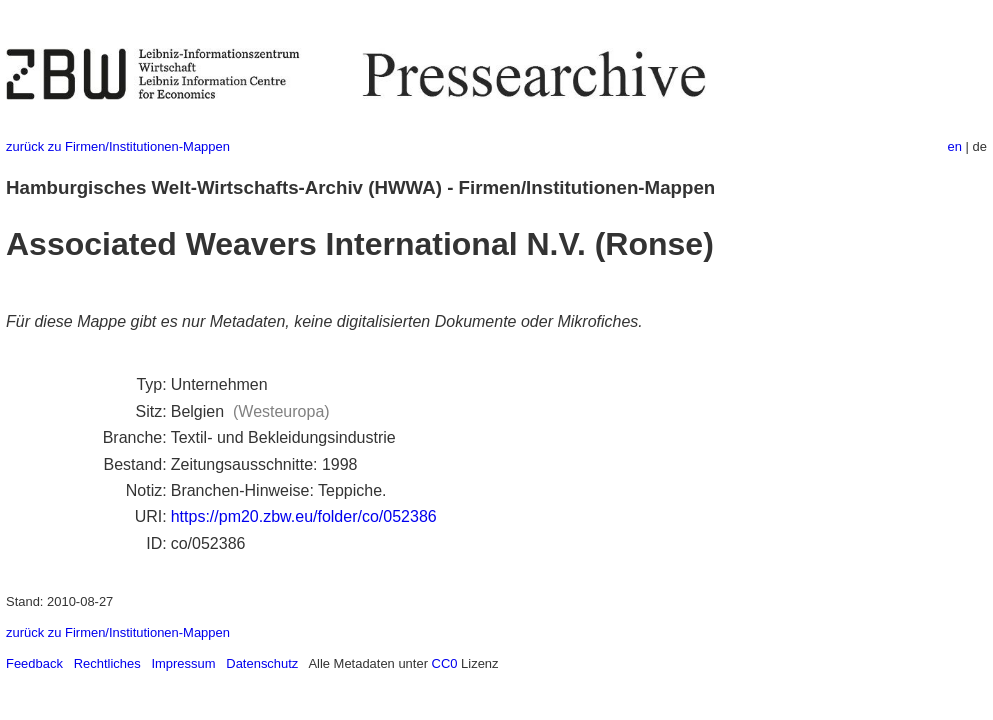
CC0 (445, 663)
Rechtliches (107, 663)
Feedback (34, 663)
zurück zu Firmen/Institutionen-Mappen (118, 146)
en (955, 146)
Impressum (183, 663)
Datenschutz (262, 663)
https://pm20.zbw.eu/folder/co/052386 (304, 516)
